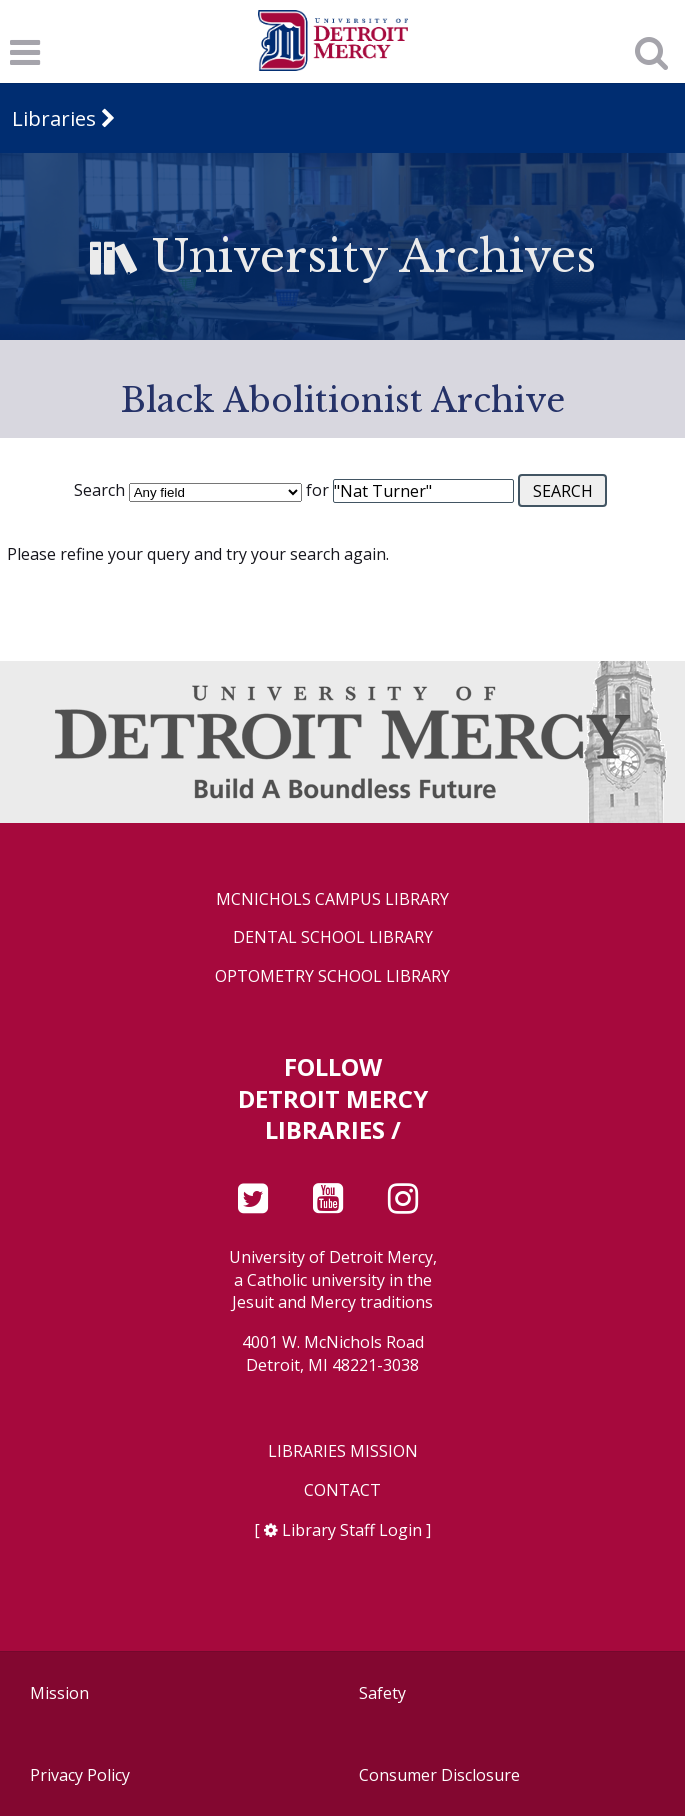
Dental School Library (333, 937)
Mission (59, 1693)
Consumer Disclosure (439, 1775)
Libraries (54, 118)
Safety (382, 1693)
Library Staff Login (352, 1530)
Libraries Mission (343, 1451)
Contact (342, 1490)
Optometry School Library (332, 976)
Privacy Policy (80, 1775)
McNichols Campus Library (332, 899)
